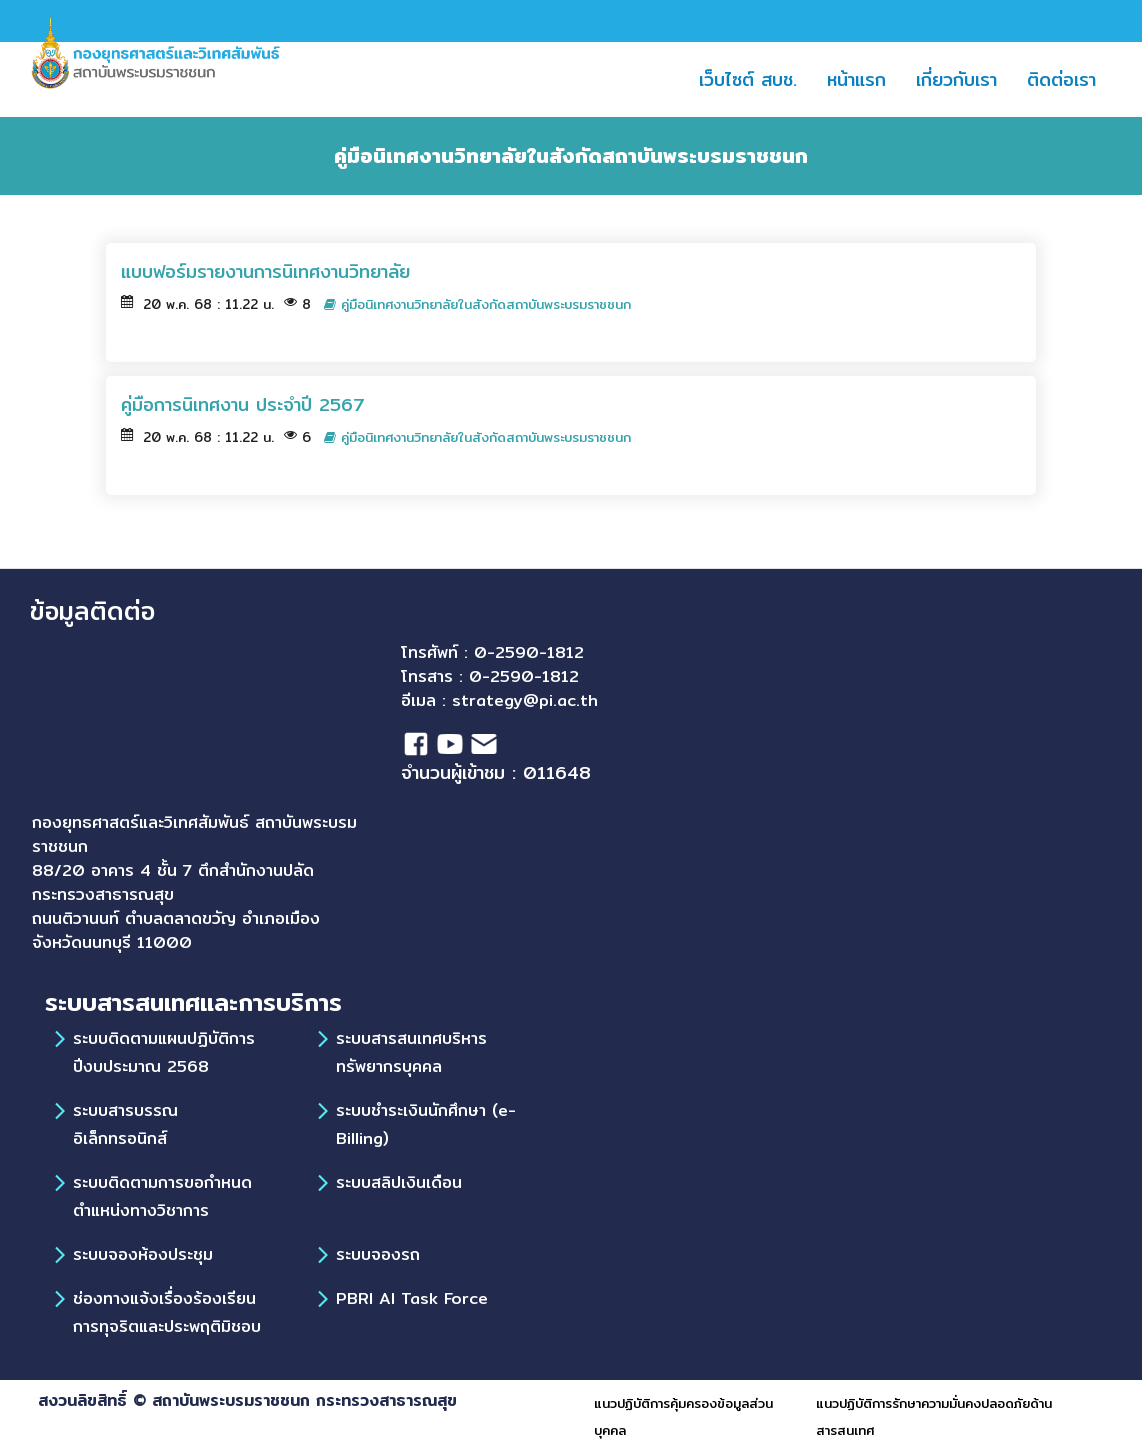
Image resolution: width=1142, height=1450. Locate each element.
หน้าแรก (864, 79)
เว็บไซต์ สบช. (755, 79)
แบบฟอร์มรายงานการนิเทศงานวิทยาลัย (265, 271)
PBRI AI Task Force (412, 1298)
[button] (897, 79)
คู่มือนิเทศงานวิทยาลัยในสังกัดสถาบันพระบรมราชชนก (477, 304)
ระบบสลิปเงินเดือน (399, 1182)
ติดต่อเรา (1069, 79)
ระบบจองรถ (378, 1254)
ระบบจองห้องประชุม (143, 1254)
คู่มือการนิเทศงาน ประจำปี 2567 (243, 404)
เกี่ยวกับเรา (956, 79)
